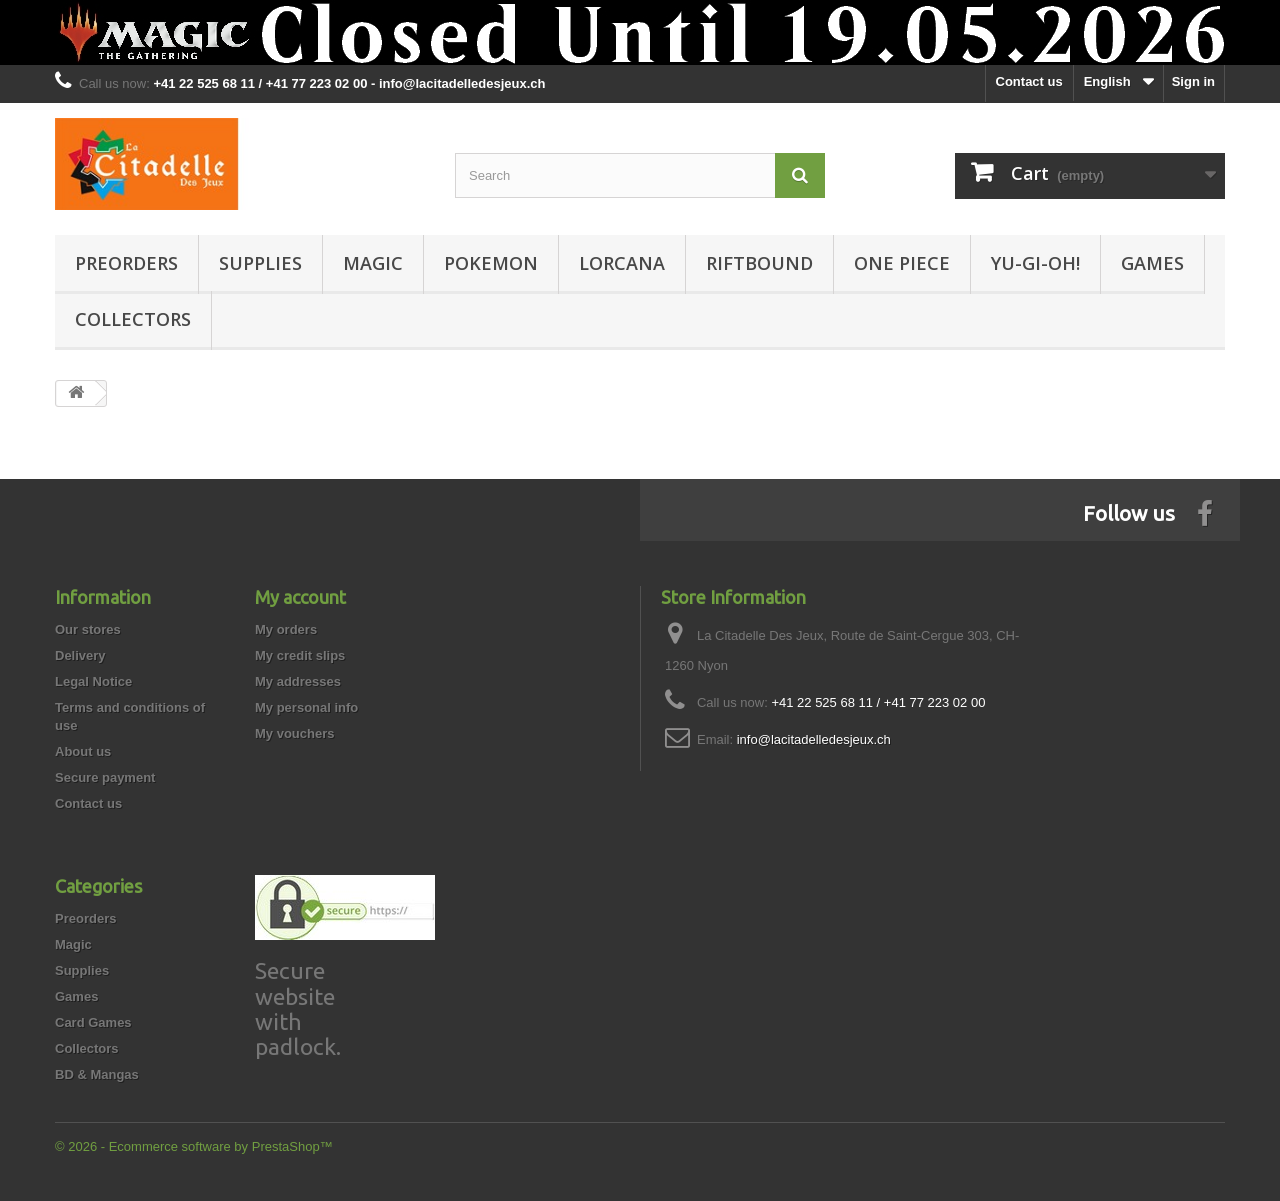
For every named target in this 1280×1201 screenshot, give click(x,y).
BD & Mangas (97, 1074)
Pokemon (491, 263)
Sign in (1193, 81)
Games (1152, 263)
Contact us (1029, 81)
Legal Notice (93, 681)
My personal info (306, 707)
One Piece (902, 263)
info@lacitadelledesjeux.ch (814, 739)
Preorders (126, 263)
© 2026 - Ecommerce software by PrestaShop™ (194, 1146)
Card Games (93, 1022)
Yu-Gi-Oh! (1035, 263)
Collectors (133, 319)
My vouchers (294, 733)
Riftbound (759, 263)
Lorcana (622, 263)
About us (83, 751)
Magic (373, 263)
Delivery (80, 655)
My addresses (298, 681)
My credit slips (300, 655)
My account (300, 597)
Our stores (88, 629)
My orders (286, 629)
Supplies (260, 263)
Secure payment (105, 777)
